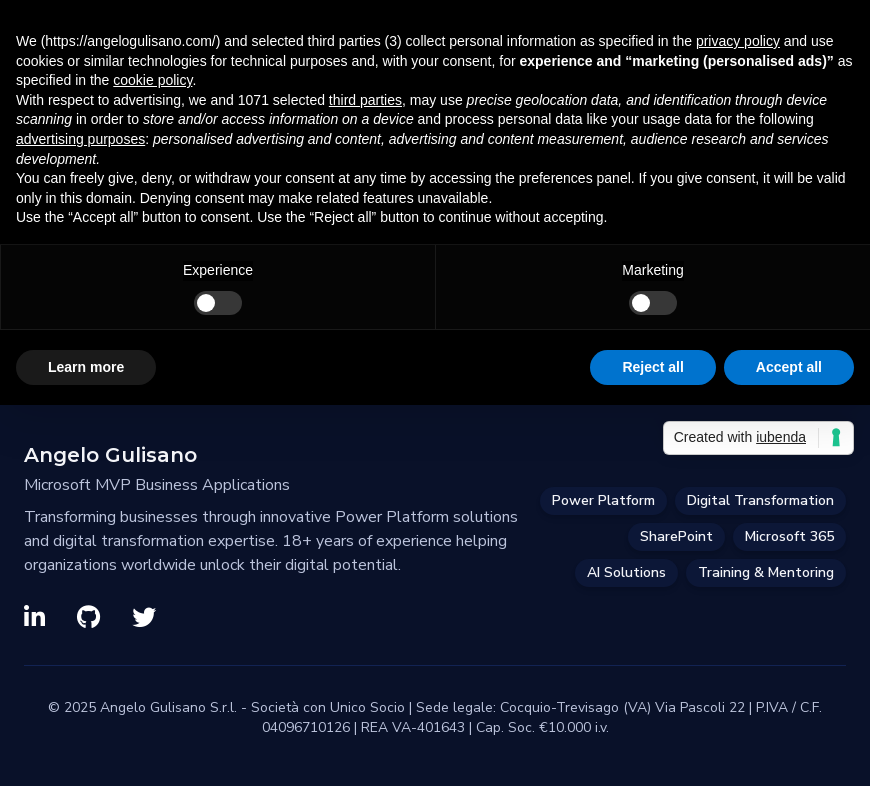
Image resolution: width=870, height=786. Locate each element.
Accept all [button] (789, 367)
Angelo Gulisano (110, 455)
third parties (365, 100)
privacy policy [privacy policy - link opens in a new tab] (738, 41)
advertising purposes (80, 139)
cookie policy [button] (152, 80)
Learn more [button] (86, 367)
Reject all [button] (652, 367)
